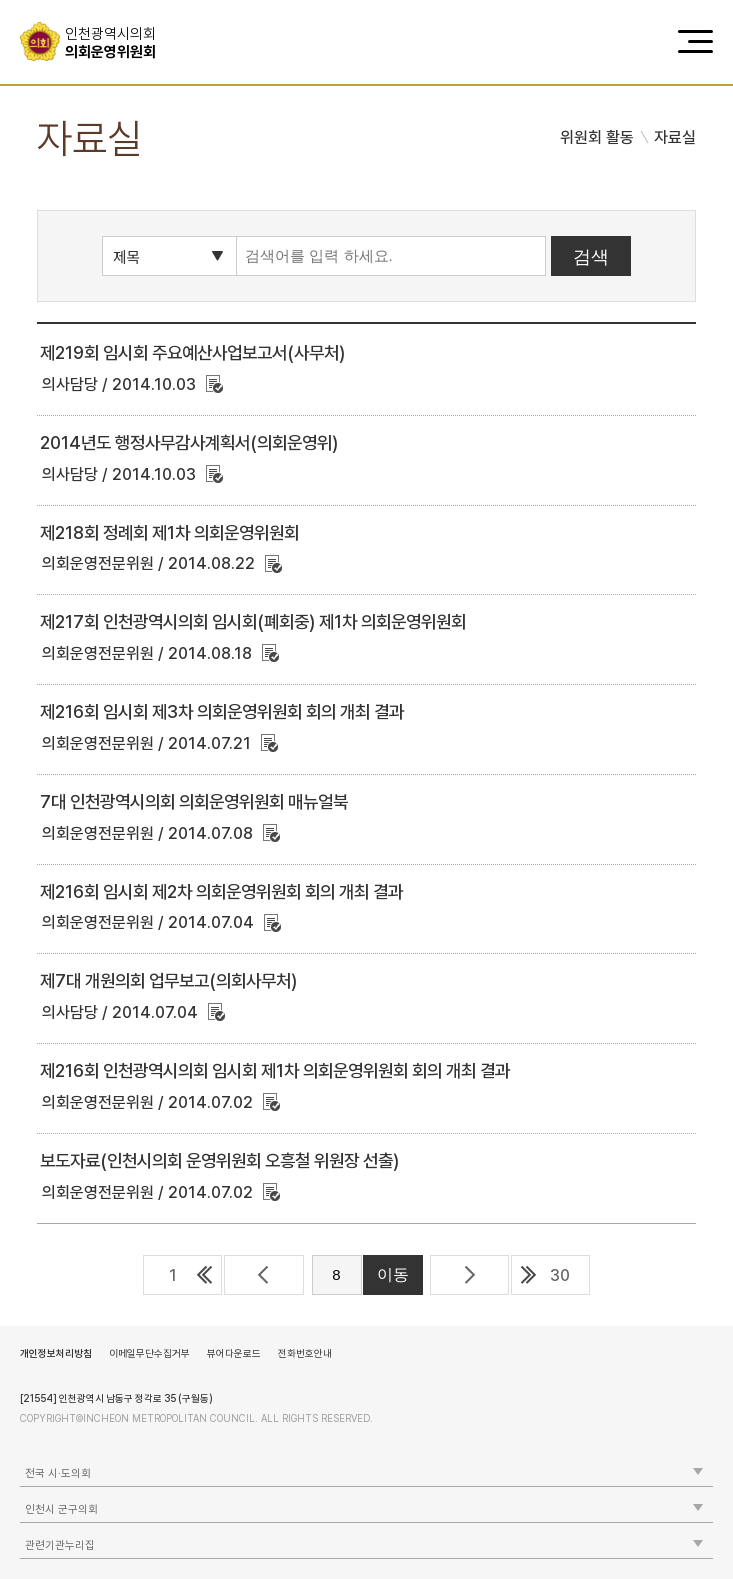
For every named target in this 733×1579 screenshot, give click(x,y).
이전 (263, 1275)
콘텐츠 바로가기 (51, 0)
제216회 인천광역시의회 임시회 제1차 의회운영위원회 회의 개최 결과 (275, 1070)
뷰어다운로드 (234, 1353)
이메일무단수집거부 (149, 1353)
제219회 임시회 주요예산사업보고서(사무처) (192, 352)
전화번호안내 (305, 1353)
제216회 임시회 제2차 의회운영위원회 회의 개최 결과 (221, 891)
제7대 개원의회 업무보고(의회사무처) (168, 980)
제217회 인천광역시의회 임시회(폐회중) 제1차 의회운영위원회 (253, 621)
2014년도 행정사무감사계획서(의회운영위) (189, 442)
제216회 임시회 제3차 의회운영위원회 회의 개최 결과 (222, 711)
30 (560, 1275)
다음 (469, 1275)
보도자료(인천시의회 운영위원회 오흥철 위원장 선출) (219, 1160)
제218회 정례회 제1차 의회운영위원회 (169, 532)
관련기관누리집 (60, 1545)
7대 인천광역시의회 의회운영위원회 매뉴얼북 (194, 801)
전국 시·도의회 (58, 1473)
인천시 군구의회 (61, 1509)
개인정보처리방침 (56, 1353)
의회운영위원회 (117, 43)
